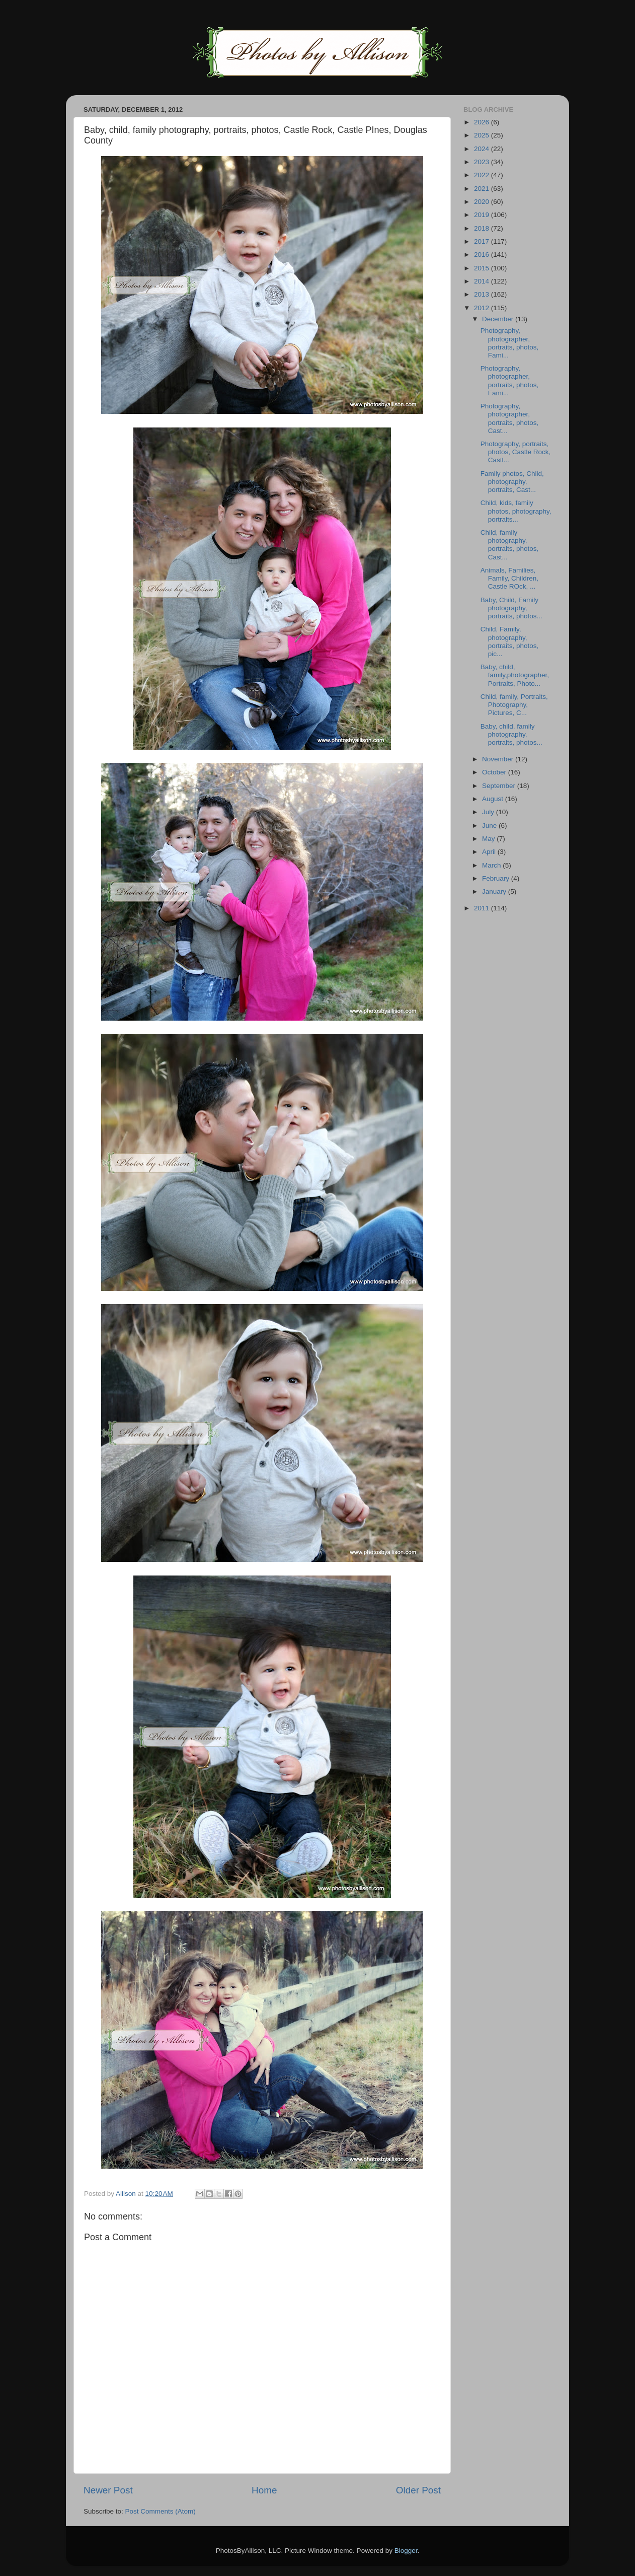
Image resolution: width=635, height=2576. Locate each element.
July (489, 812)
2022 (482, 175)
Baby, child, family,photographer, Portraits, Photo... (515, 675)
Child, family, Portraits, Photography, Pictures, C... (514, 705)
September (499, 786)
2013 (482, 294)
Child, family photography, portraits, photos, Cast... (510, 545)
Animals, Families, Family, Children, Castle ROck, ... (509, 578)
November (498, 759)
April (490, 851)
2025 (482, 135)
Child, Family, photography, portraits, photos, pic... (510, 641)
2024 (482, 149)
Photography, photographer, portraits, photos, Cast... (510, 418)
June (490, 825)
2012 (482, 308)
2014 (482, 281)
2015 (482, 268)
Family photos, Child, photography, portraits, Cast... (512, 481)
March (492, 865)
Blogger (406, 2550)
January (495, 891)
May (489, 838)
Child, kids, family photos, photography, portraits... (516, 511)
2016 (482, 254)
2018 (482, 228)
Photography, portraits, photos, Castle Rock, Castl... (516, 452)
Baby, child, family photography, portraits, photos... (511, 734)
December (498, 319)
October (495, 772)
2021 (482, 188)
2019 (482, 215)
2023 (482, 162)
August (493, 799)
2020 (482, 201)
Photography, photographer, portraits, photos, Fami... (510, 343)
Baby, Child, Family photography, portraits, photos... (511, 608)
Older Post (418, 2490)
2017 (482, 241)
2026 (482, 122)
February (496, 878)
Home (264, 2490)
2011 (482, 908)
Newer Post (108, 2490)
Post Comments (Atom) (160, 2511)
